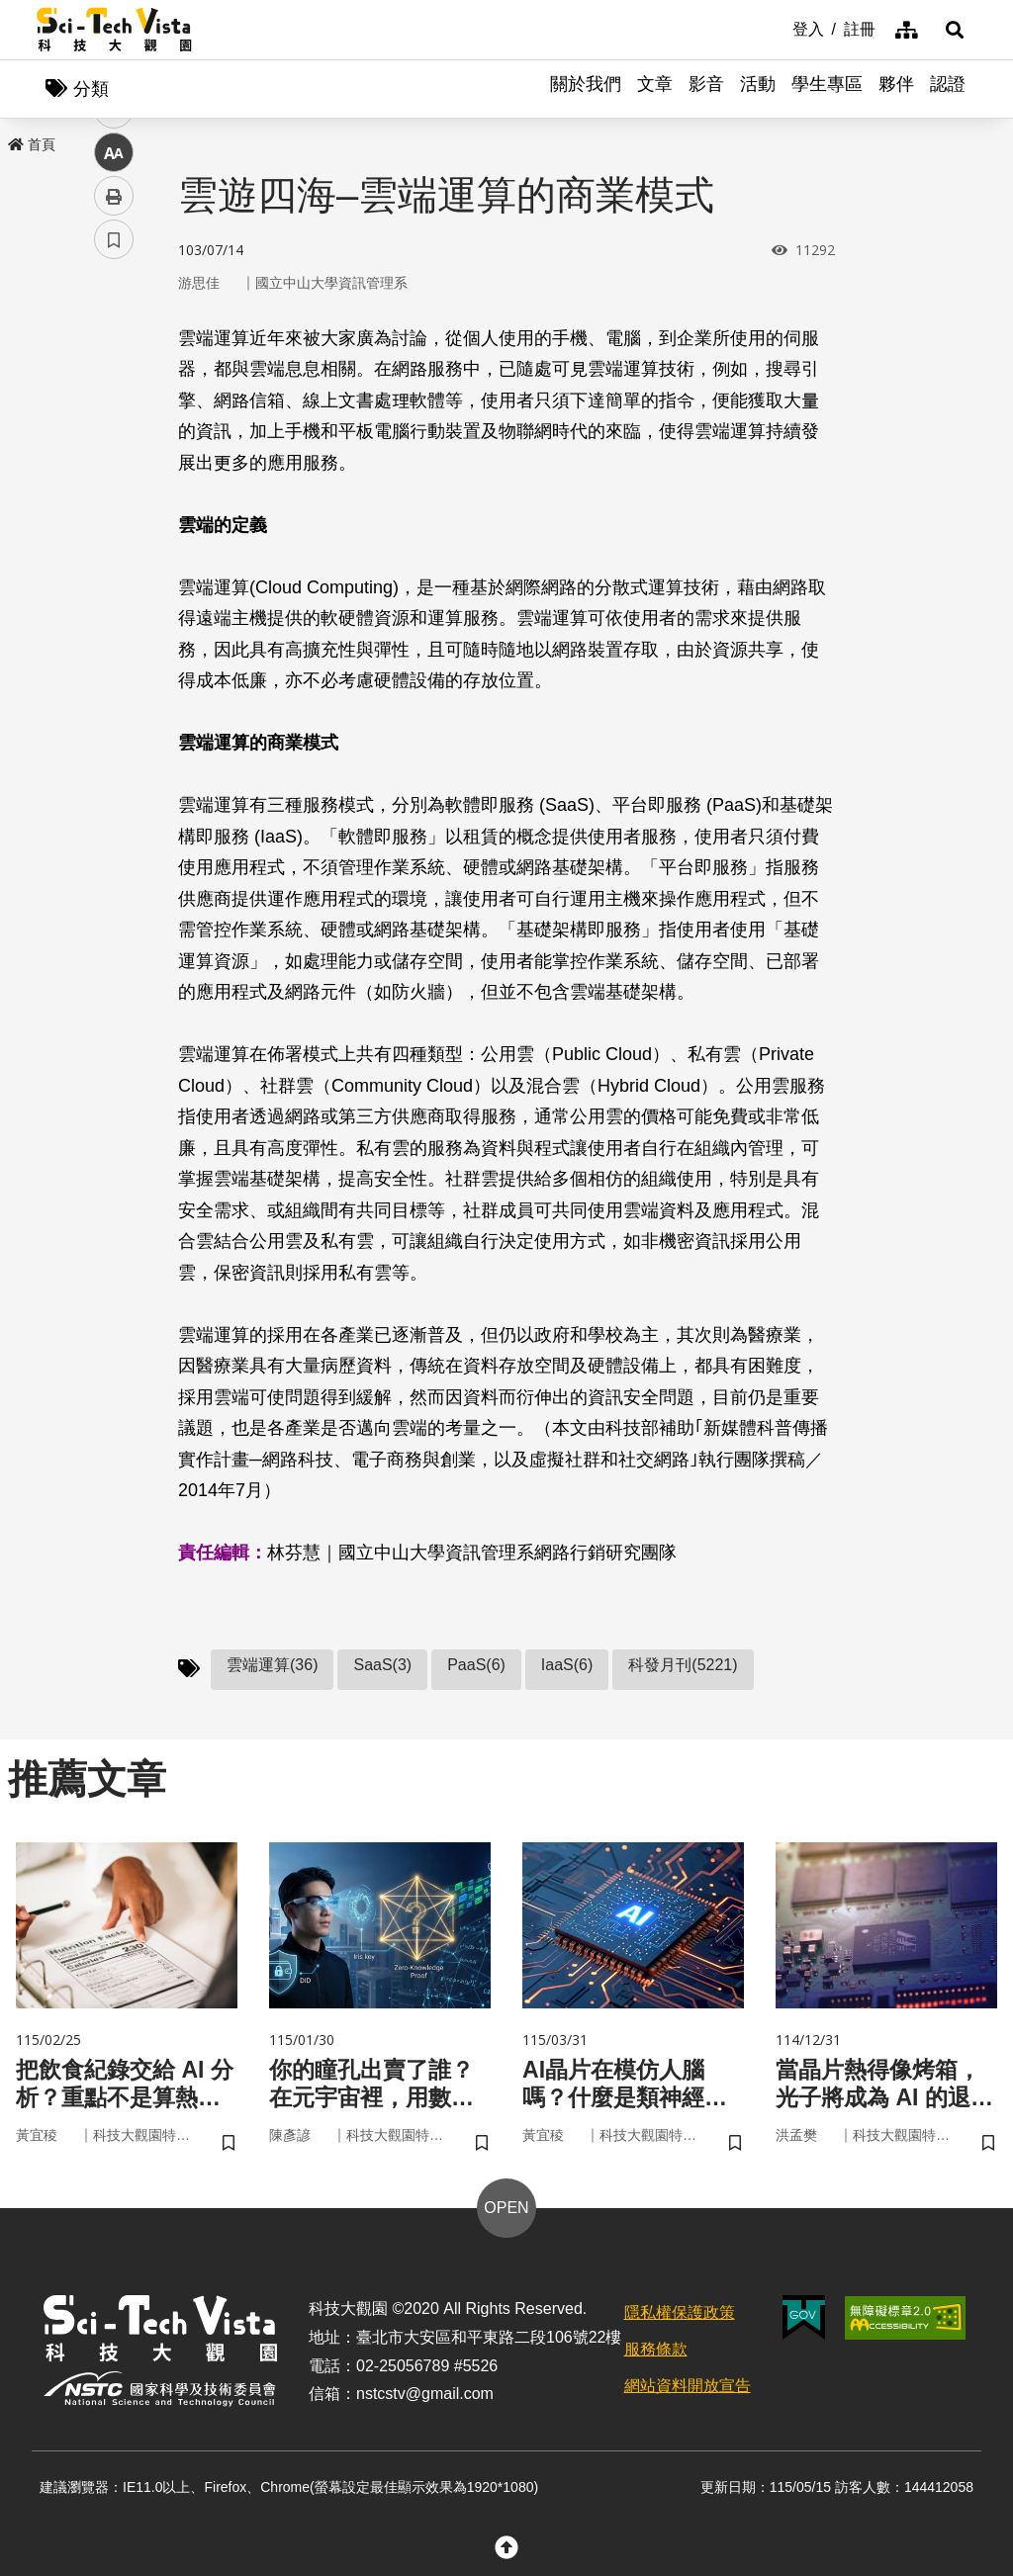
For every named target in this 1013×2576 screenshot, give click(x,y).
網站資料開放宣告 (687, 2388)
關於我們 (585, 89)
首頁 (31, 145)
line (107, 465)
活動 (758, 89)
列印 (114, 552)
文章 (655, 89)
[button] (951, 29)
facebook (114, 378)
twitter (114, 421)
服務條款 (656, 2352)
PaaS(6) (476, 1665)
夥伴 (896, 89)
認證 (948, 89)
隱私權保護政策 (679, 2315)
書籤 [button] (114, 595)
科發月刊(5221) (682, 1665)
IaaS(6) (567, 1665)
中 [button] (114, 508)
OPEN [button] (506, 2210)
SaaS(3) (382, 1665)
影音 (706, 89)
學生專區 (827, 89)
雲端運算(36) (272, 1665)
